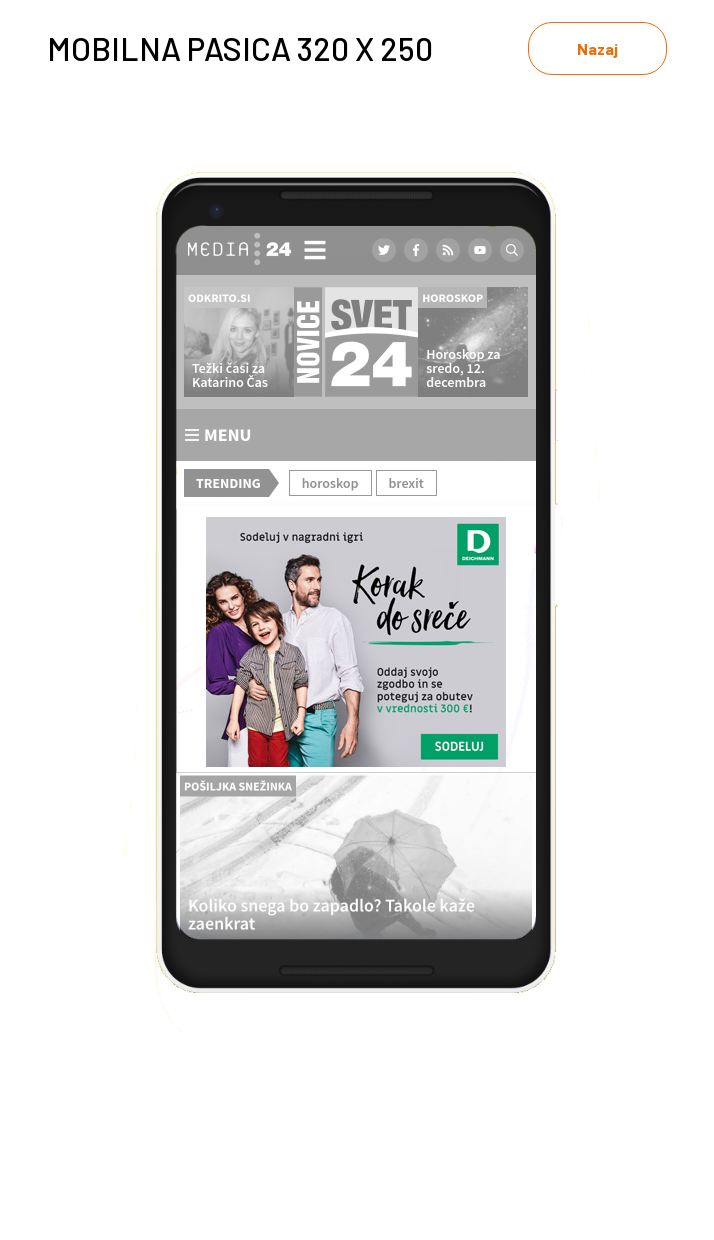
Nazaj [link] (597, 48)
